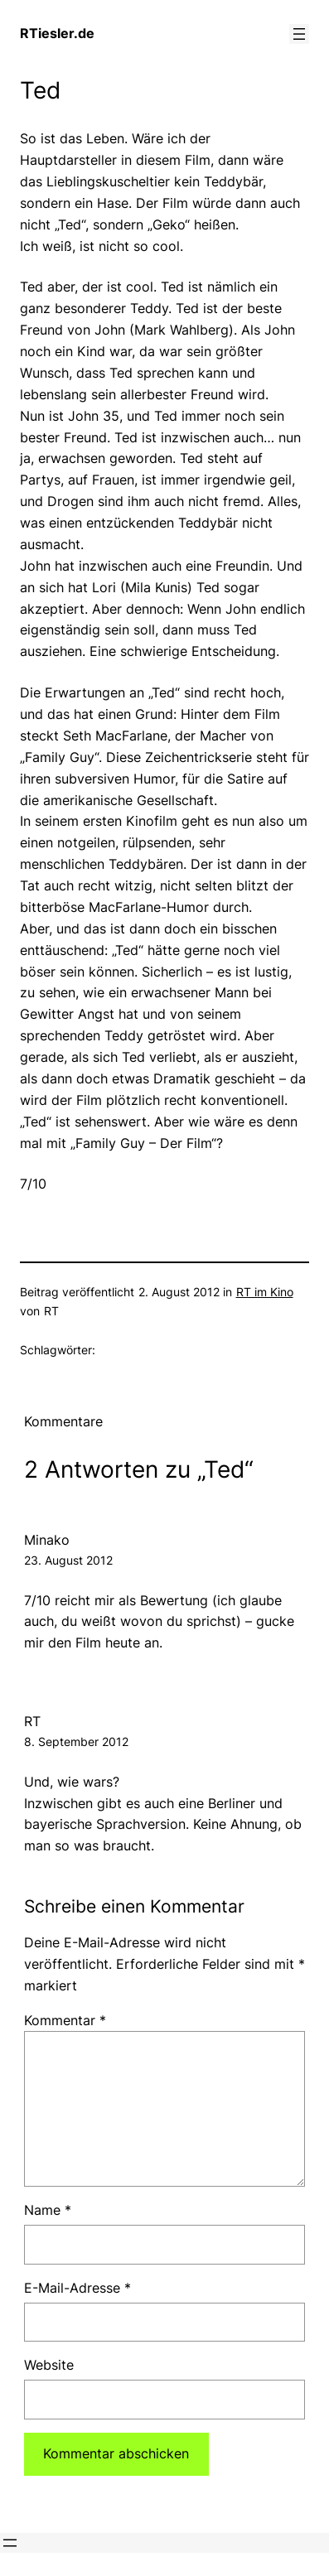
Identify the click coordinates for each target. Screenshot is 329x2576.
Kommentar (65, 2020)
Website (49, 2365)
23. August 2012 (68, 1560)
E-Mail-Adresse (77, 2287)
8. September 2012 (76, 1741)
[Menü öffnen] (299, 34)
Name (47, 2210)
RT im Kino (264, 1292)
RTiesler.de (57, 33)
